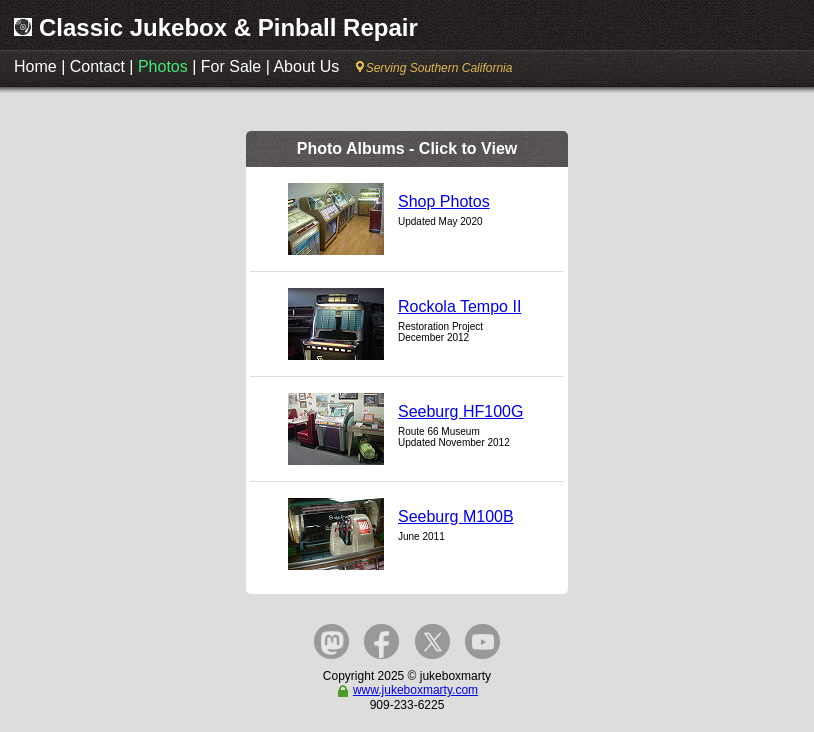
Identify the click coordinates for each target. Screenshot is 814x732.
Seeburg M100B (456, 516)
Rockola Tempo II (459, 306)
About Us (306, 66)
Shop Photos (444, 201)
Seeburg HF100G (460, 411)
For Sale (231, 66)
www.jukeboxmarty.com (407, 690)
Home (35, 66)
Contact (97, 66)
